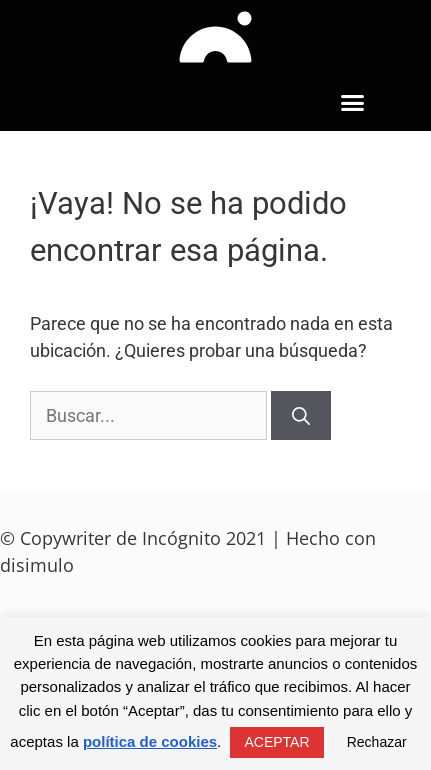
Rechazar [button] (377, 742)
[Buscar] (301, 415)
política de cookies (150, 741)
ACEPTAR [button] (276, 742)
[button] (353, 103)
